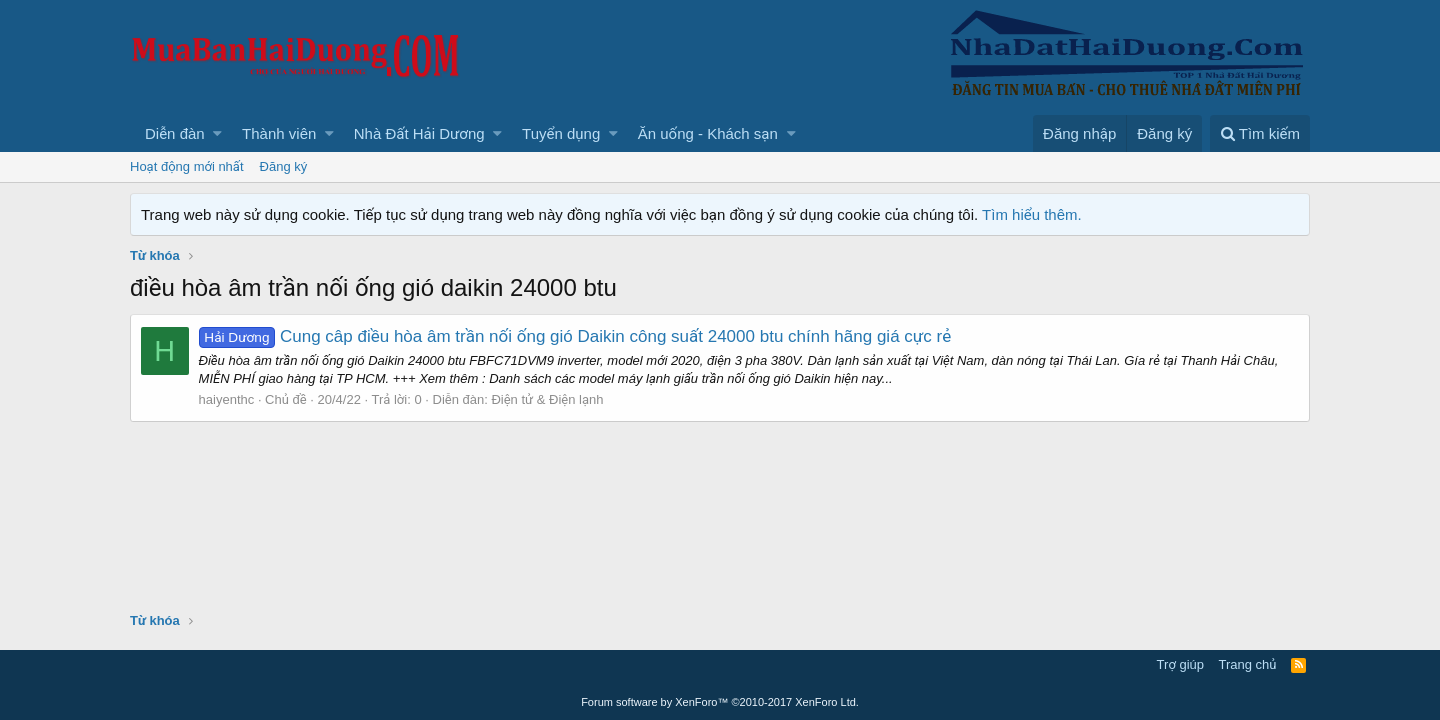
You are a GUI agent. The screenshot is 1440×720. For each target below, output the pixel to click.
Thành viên (279, 133)
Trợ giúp (1180, 664)
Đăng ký (284, 166)
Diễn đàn (175, 133)
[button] (217, 133)
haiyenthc (227, 399)
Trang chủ (1248, 664)
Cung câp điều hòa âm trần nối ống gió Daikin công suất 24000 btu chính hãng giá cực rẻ (575, 336)
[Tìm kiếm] (1260, 133)
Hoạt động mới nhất (187, 166)
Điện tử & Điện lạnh (548, 399)
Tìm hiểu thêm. (1032, 214)
